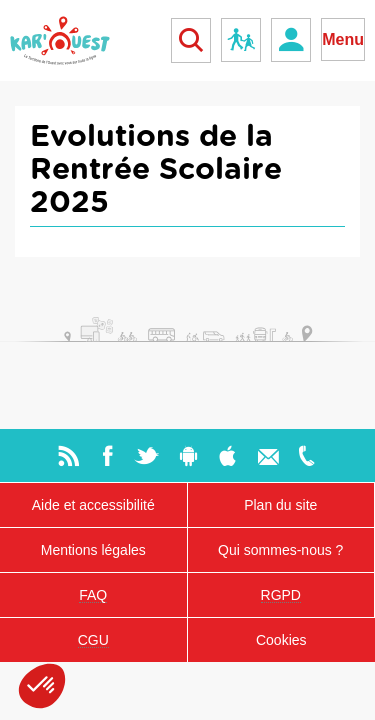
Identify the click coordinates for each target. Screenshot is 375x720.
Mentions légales (93, 550)
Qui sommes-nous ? (280, 550)
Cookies (281, 640)
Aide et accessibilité (93, 505)
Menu (343, 39)
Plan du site (280, 505)
